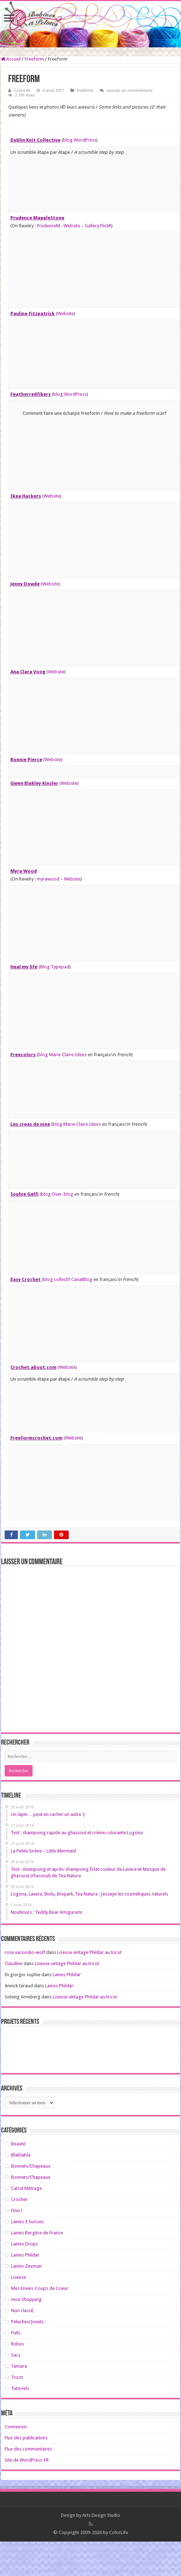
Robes (17, 2344)
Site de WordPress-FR (27, 2460)
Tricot (17, 2377)
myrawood (48, 879)
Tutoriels (20, 2388)
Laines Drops (24, 2244)
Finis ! (16, 2210)
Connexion (16, 2426)
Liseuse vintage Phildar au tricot (89, 1952)
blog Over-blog (57, 1194)
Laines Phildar (67, 1974)
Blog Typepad (54, 966)
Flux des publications (26, 2437)
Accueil (11, 59)
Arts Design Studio (101, 2515)
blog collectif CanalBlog (68, 1279)
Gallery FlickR (98, 225)
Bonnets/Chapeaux (30, 2166)
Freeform (34, 59)
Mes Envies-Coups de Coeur (39, 2288)
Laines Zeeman (26, 2266)
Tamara (19, 2366)
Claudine (14, 1963)
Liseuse (18, 2277)
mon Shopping (26, 2299)
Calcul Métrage (26, 2188)
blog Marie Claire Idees (62, 1054)
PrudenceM (48, 225)
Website (72, 225)
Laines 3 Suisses (27, 2221)
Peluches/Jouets (27, 2321)
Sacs (15, 2355)
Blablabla (20, 2155)
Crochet (19, 2199)
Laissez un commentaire (129, 90)
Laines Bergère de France (37, 2232)
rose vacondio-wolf (25, 1952)
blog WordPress (79, 140)
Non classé (22, 2310)
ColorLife (22, 90)
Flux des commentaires (28, 2449)
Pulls (15, 2332)
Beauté (18, 2143)
